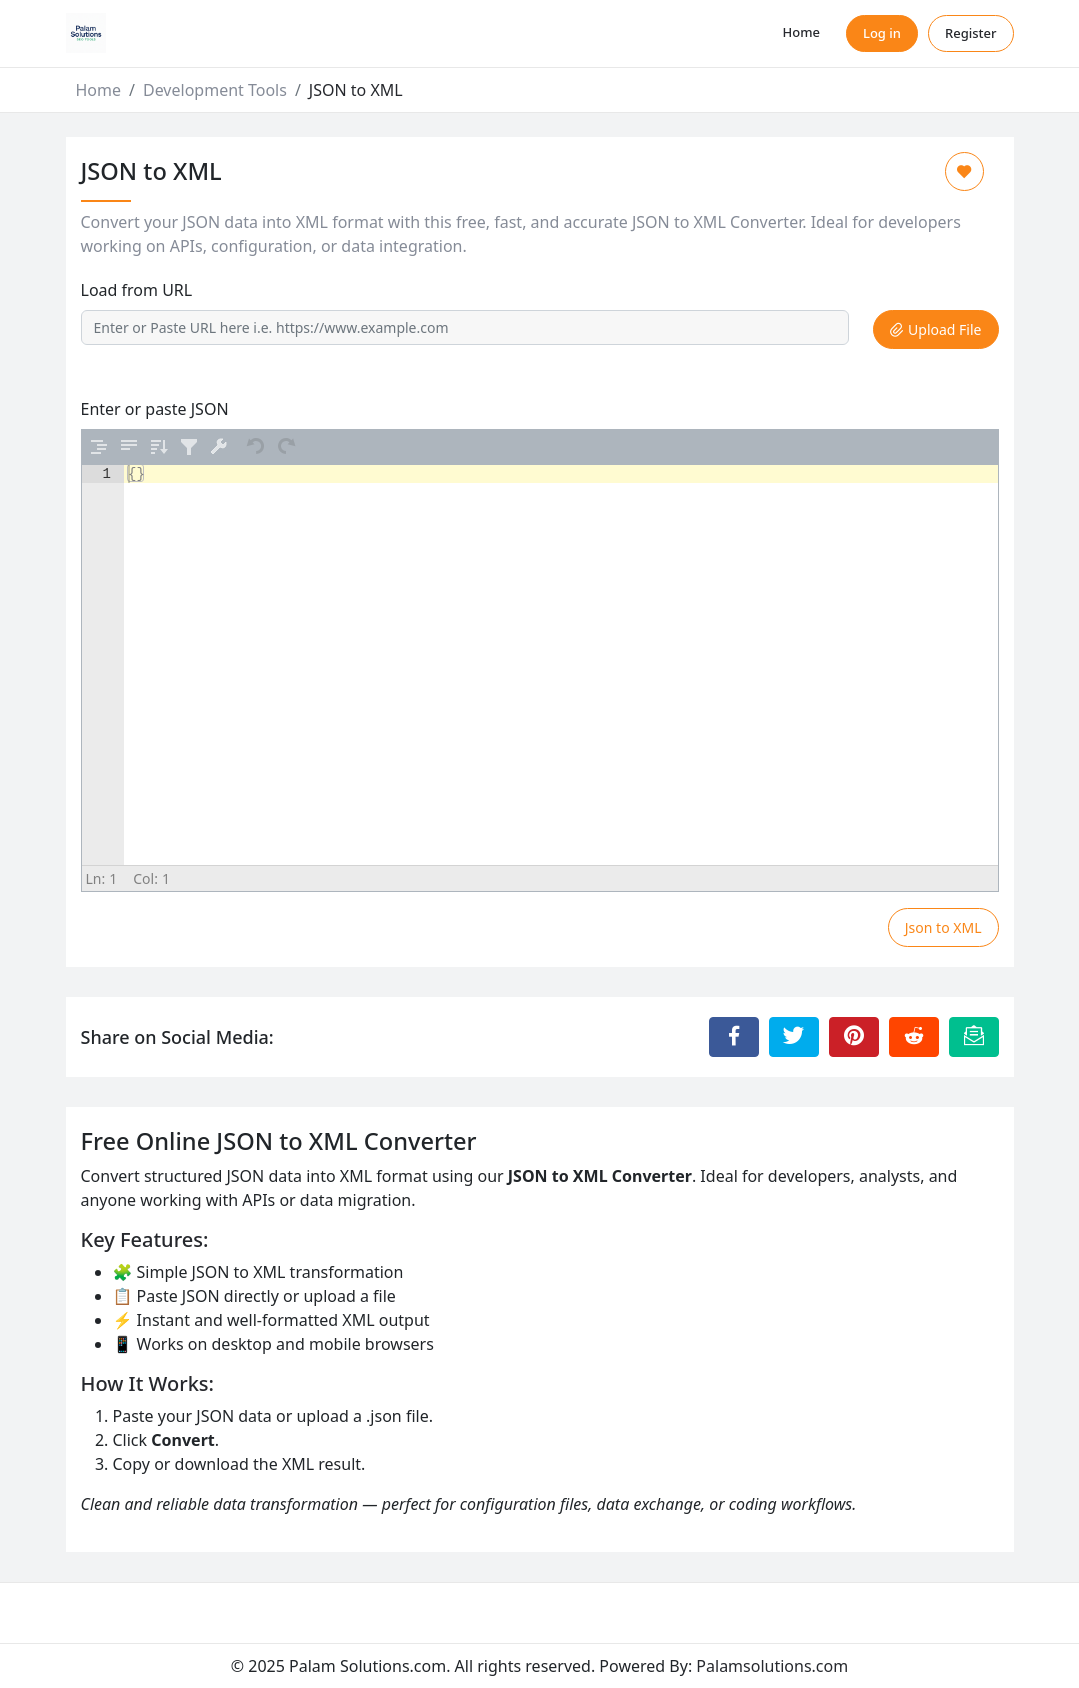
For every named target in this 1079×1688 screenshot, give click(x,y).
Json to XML (943, 927)
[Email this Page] (974, 1037)
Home (801, 32)
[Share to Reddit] (914, 1037)
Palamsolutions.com (772, 1666)
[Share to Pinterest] (854, 1037)
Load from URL (137, 290)
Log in (882, 33)
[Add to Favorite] (964, 171)
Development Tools (215, 90)
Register (971, 33)
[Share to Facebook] (734, 1037)
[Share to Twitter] (794, 1037)
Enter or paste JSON (155, 409)
